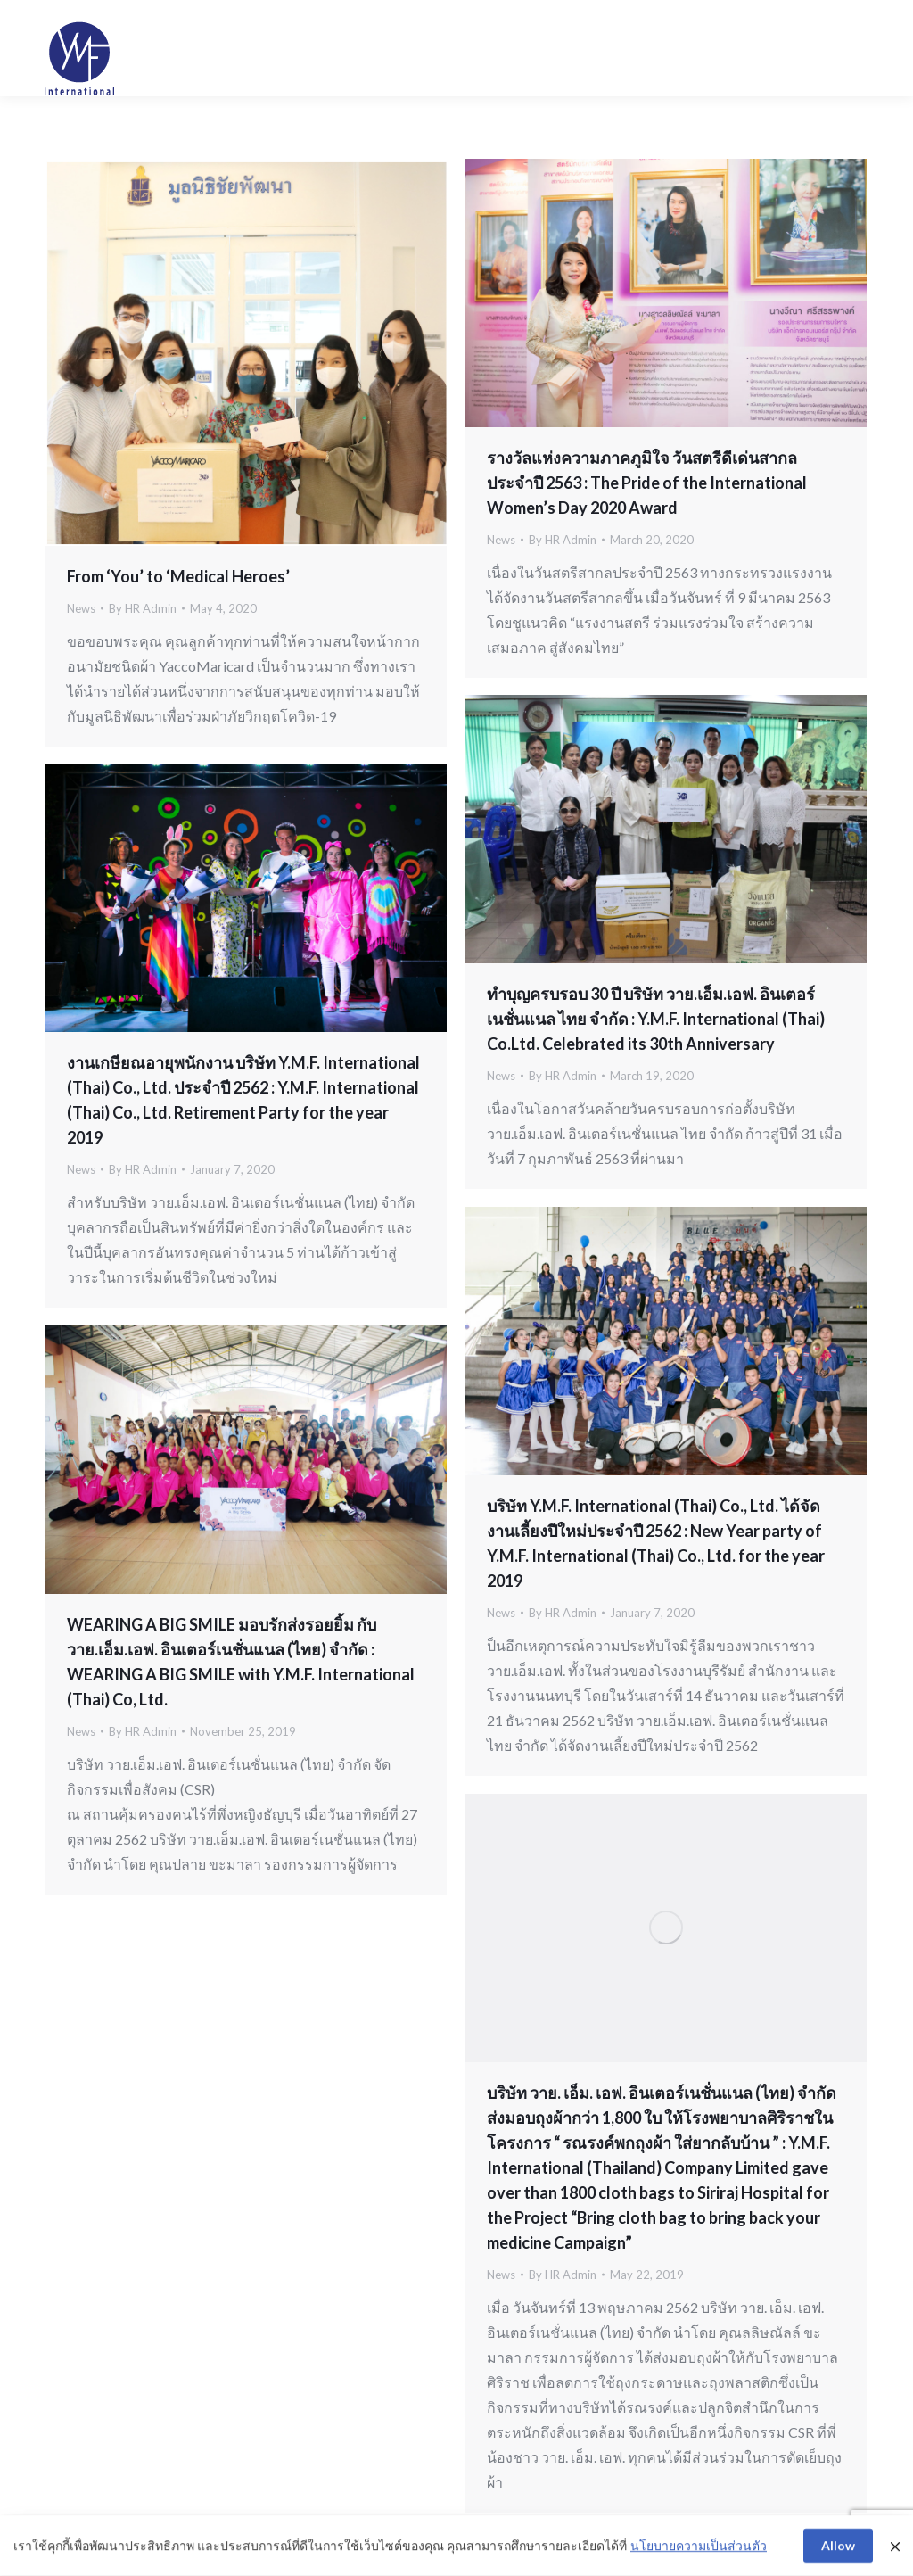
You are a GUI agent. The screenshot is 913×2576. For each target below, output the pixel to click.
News (81, 608)
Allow (838, 2547)
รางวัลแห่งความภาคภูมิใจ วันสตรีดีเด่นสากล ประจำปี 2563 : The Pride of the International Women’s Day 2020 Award (647, 482)
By (143, 608)
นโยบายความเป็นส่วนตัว (698, 2548)
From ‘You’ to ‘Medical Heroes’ (178, 576)
